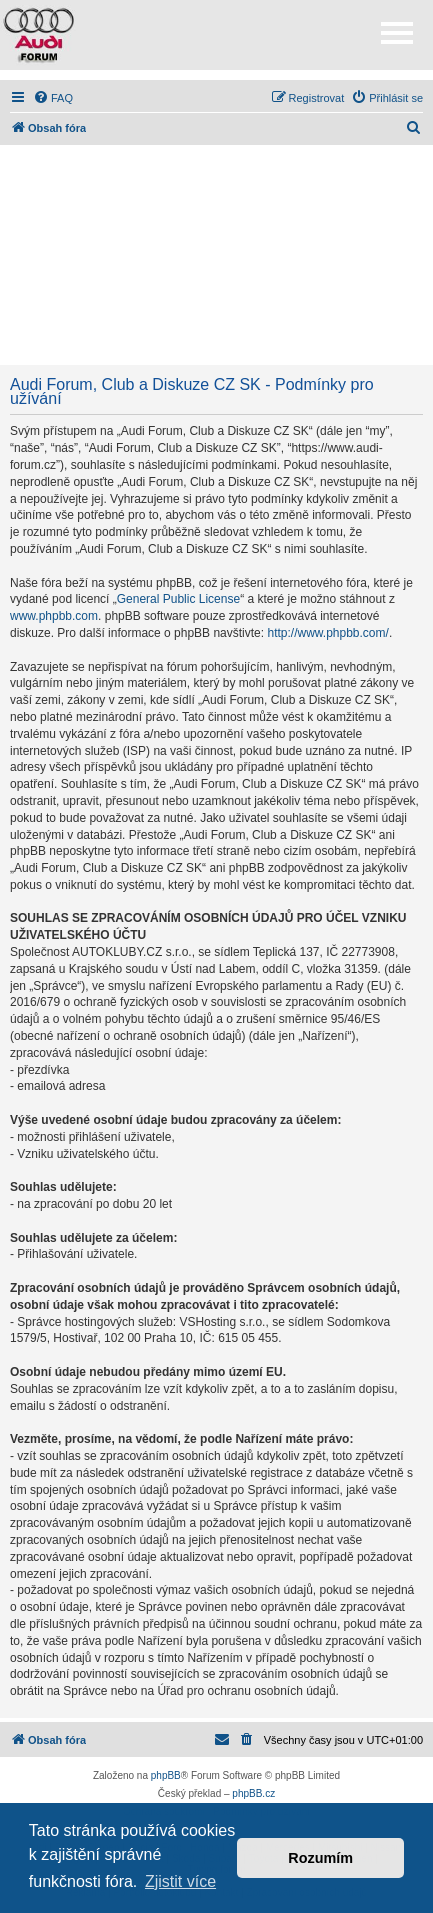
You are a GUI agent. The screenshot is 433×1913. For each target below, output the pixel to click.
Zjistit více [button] (180, 1881)
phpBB (166, 1775)
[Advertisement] (216, 255)
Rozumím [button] (320, 1858)
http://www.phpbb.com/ (327, 633)
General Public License (178, 599)
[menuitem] (53, 98)
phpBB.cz (253, 1793)
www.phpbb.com (54, 616)
